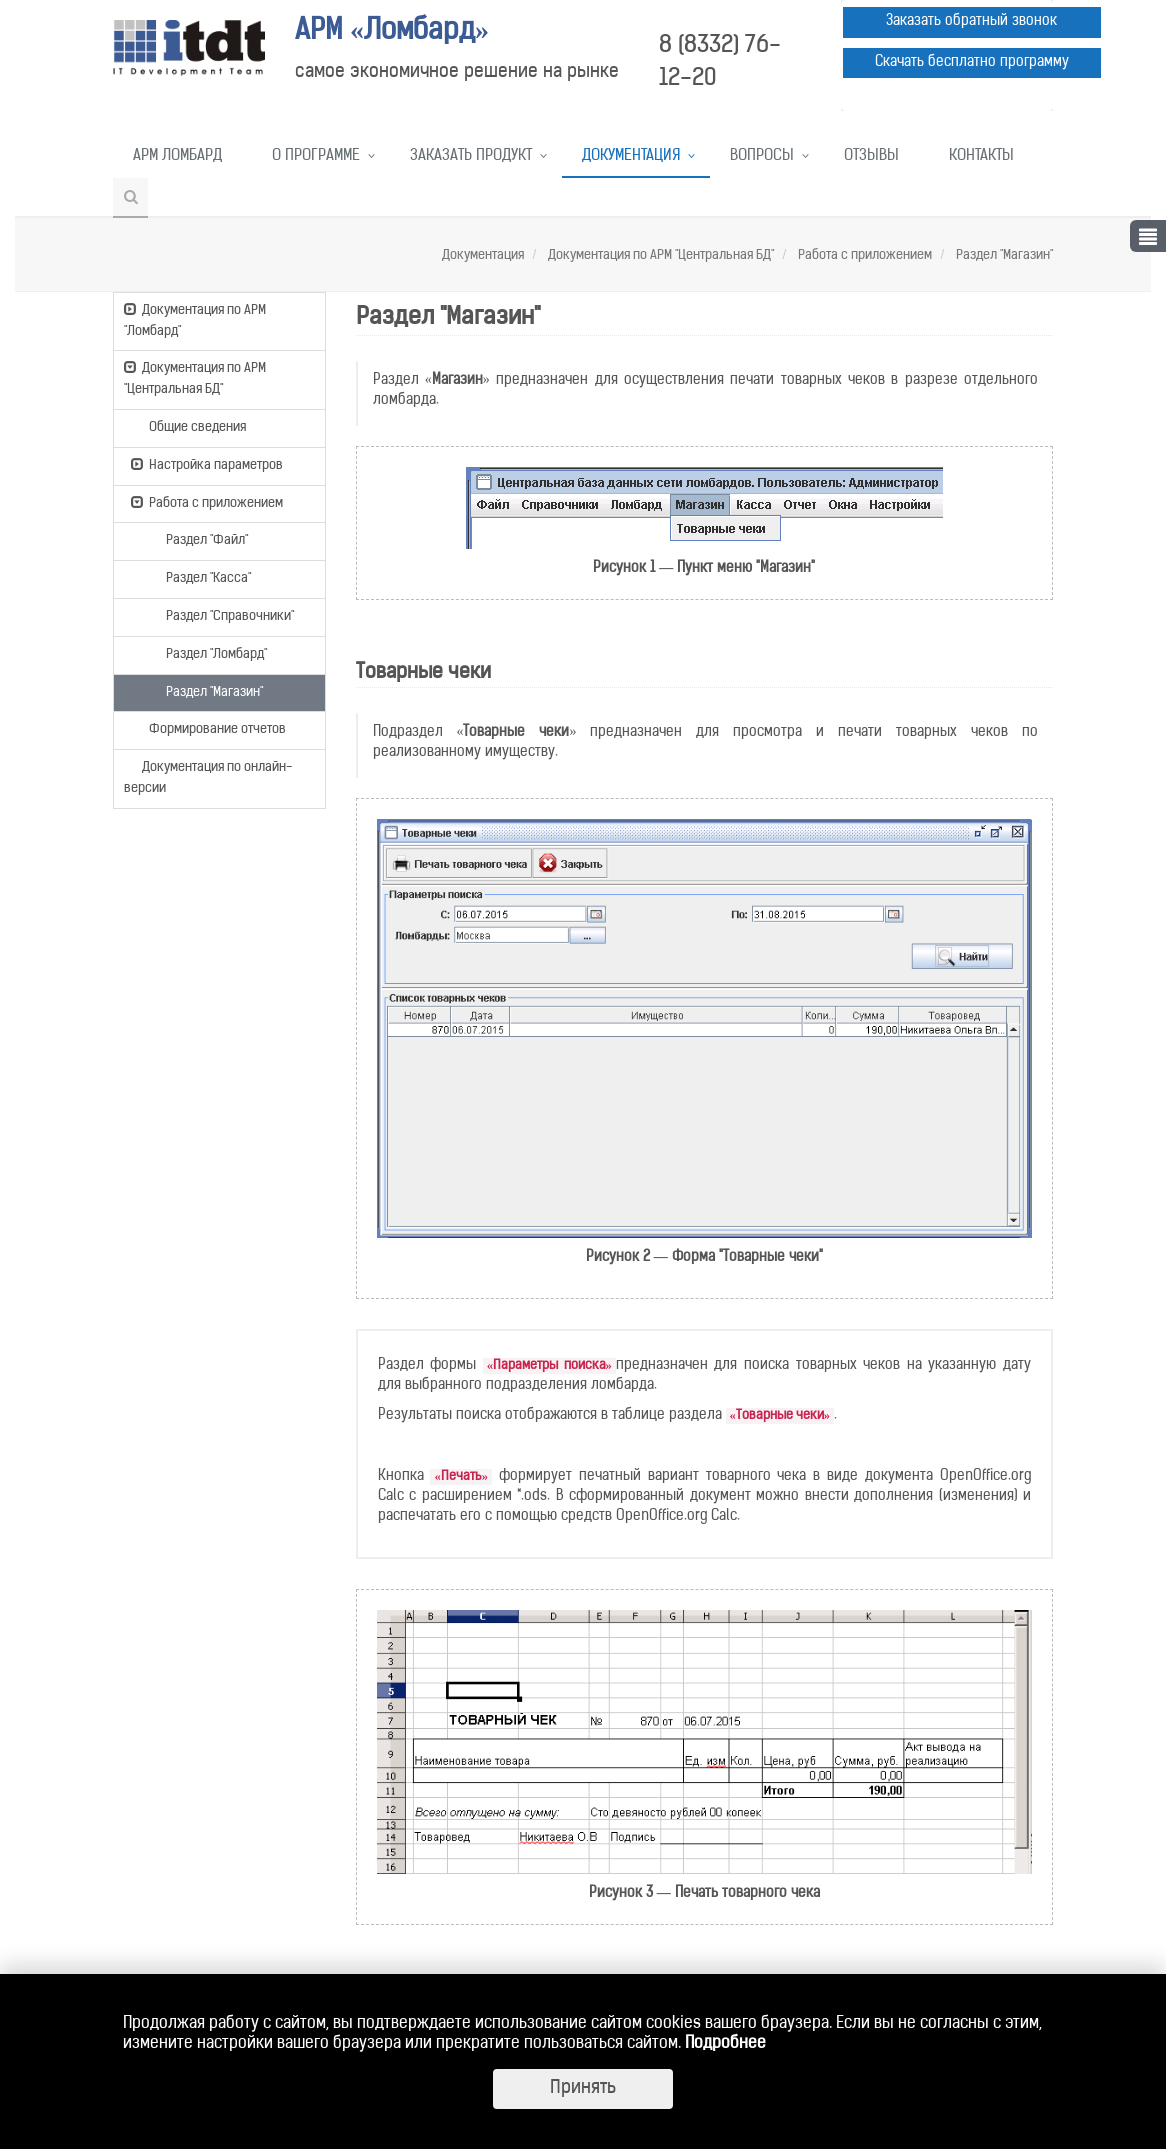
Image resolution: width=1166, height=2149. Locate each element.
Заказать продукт (471, 156)
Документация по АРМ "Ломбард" (195, 319)
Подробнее (725, 2044)
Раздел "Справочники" (221, 615)
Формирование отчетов (208, 728)
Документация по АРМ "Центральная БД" (659, 255)
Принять (583, 2088)
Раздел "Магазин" (1003, 255)
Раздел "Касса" (199, 577)
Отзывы (871, 156)
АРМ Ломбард (177, 156)
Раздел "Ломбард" (207, 653)
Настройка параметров (207, 464)
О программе (316, 156)
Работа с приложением (863, 255)
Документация (631, 156)
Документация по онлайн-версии (208, 776)
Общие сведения (188, 426)
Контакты (981, 156)
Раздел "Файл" (198, 539)
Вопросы (762, 156)
